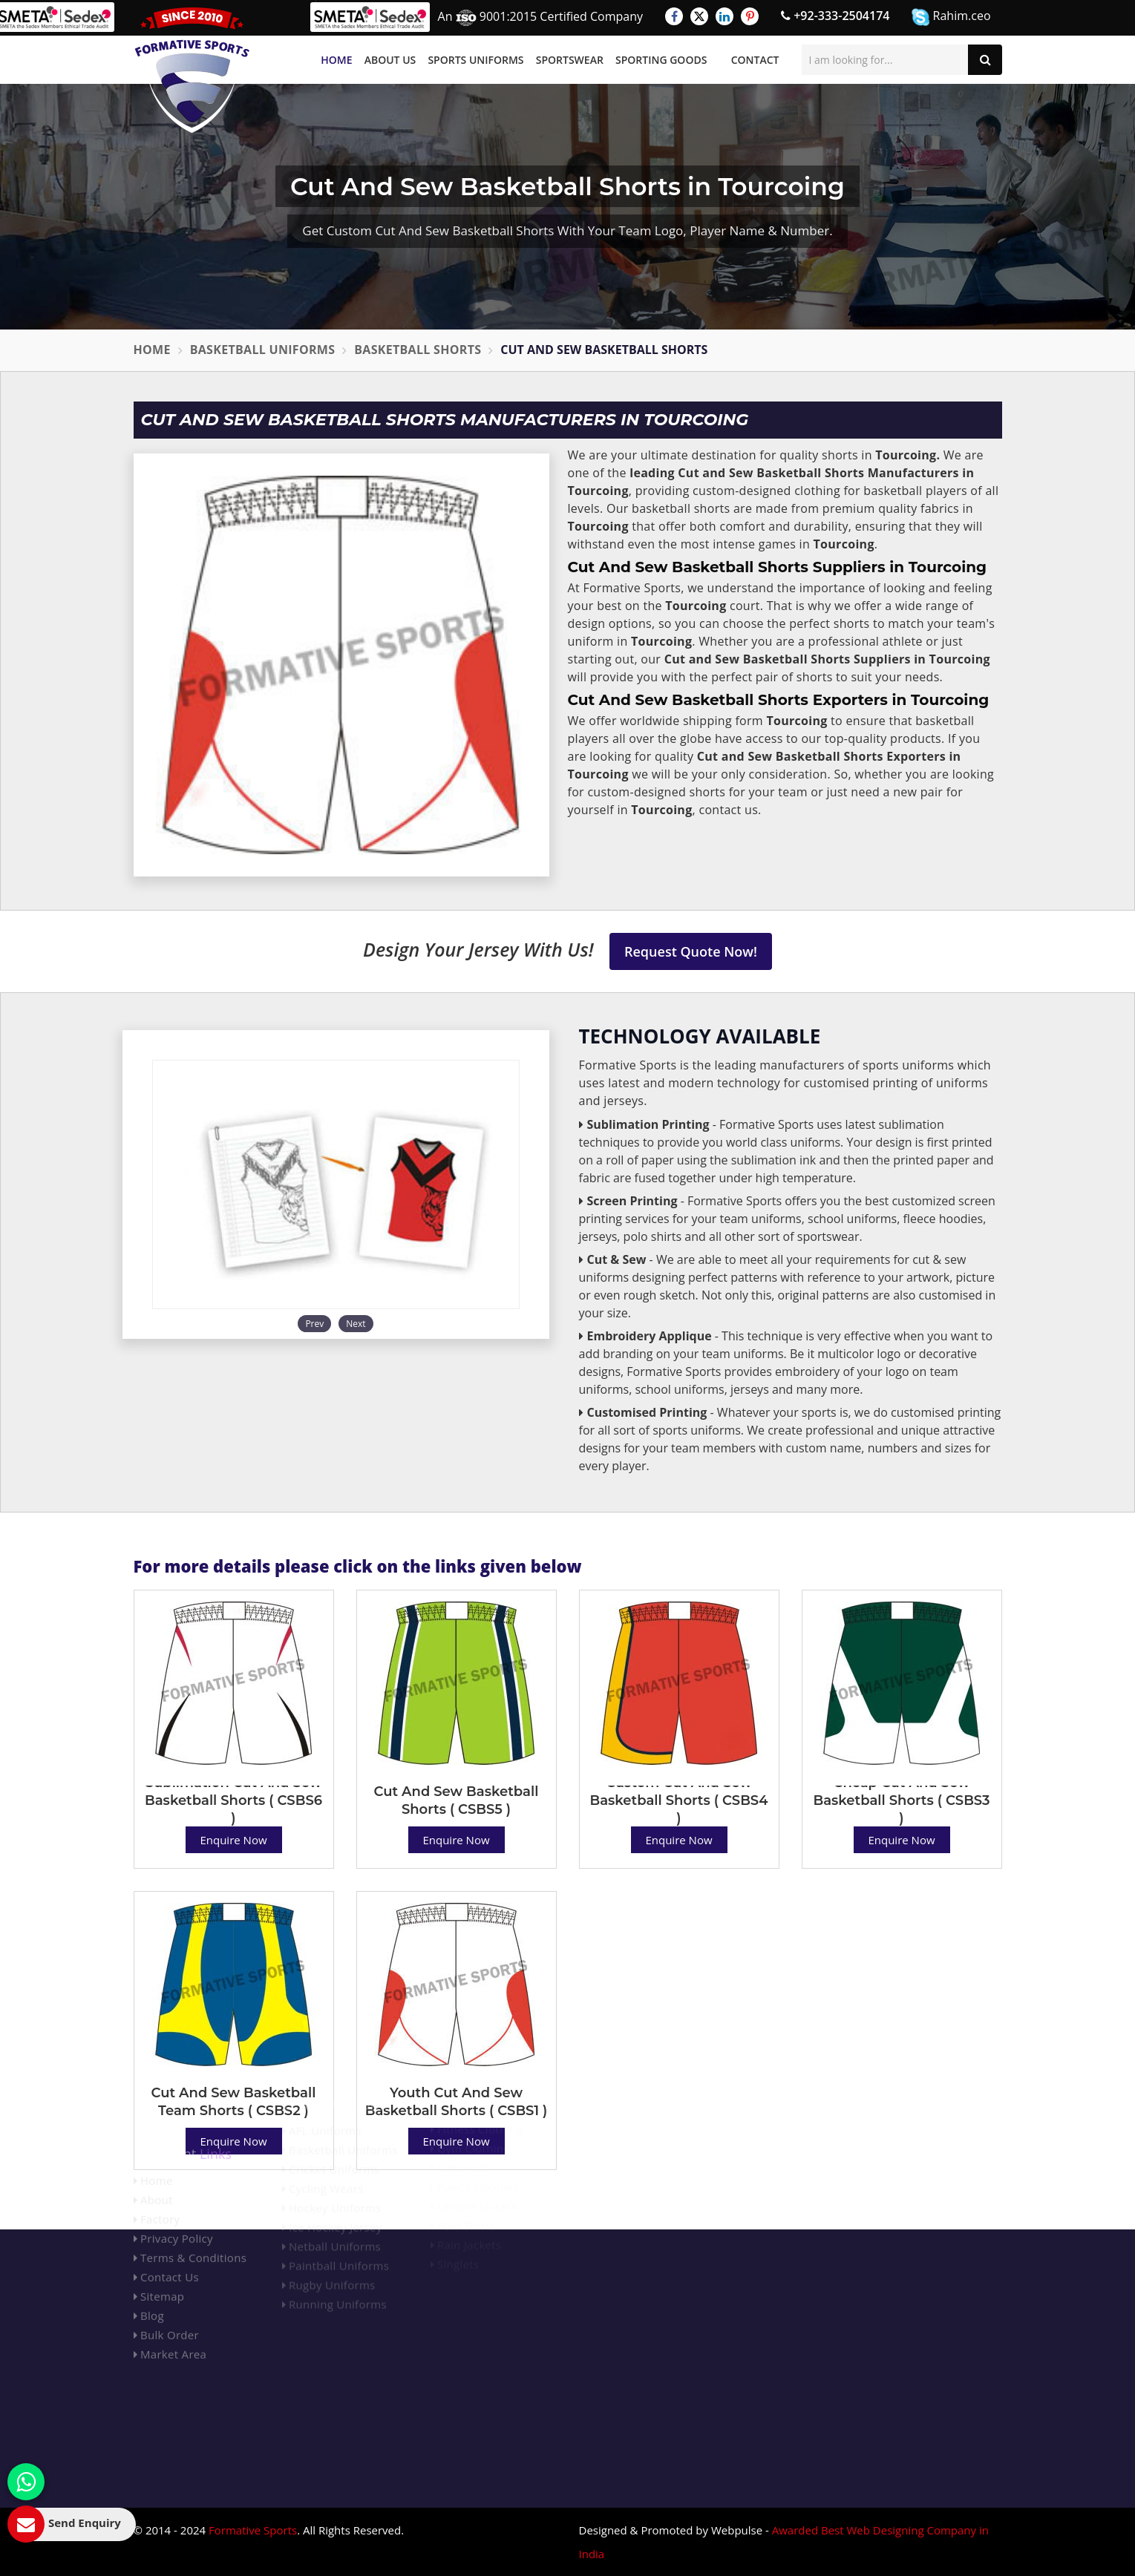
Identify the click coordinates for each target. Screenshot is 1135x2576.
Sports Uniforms (475, 60)
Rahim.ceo (951, 16)
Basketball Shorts (417, 349)
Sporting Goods (661, 60)
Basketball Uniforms (263, 349)
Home (336, 60)
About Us (390, 60)
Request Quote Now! (690, 951)
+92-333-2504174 (835, 15)
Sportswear (570, 60)
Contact (755, 60)
